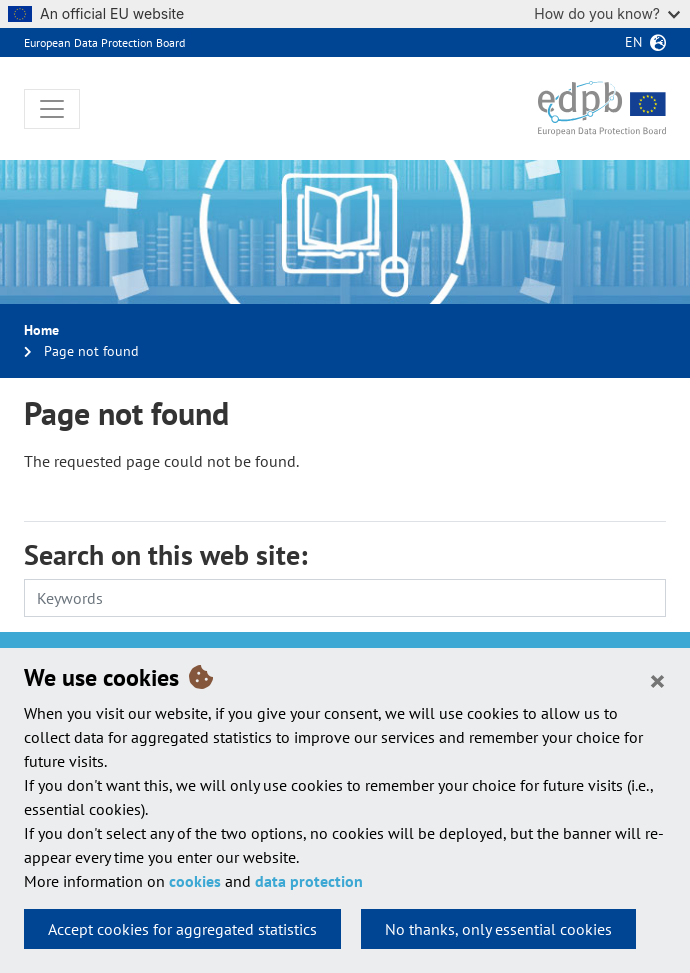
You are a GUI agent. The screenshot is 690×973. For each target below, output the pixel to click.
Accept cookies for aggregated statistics (182, 929)
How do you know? (607, 13)
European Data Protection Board (104, 42)
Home (41, 330)
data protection (309, 881)
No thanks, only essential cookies (498, 929)
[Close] (657, 680)
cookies (195, 881)
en (633, 42)
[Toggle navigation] (52, 109)
